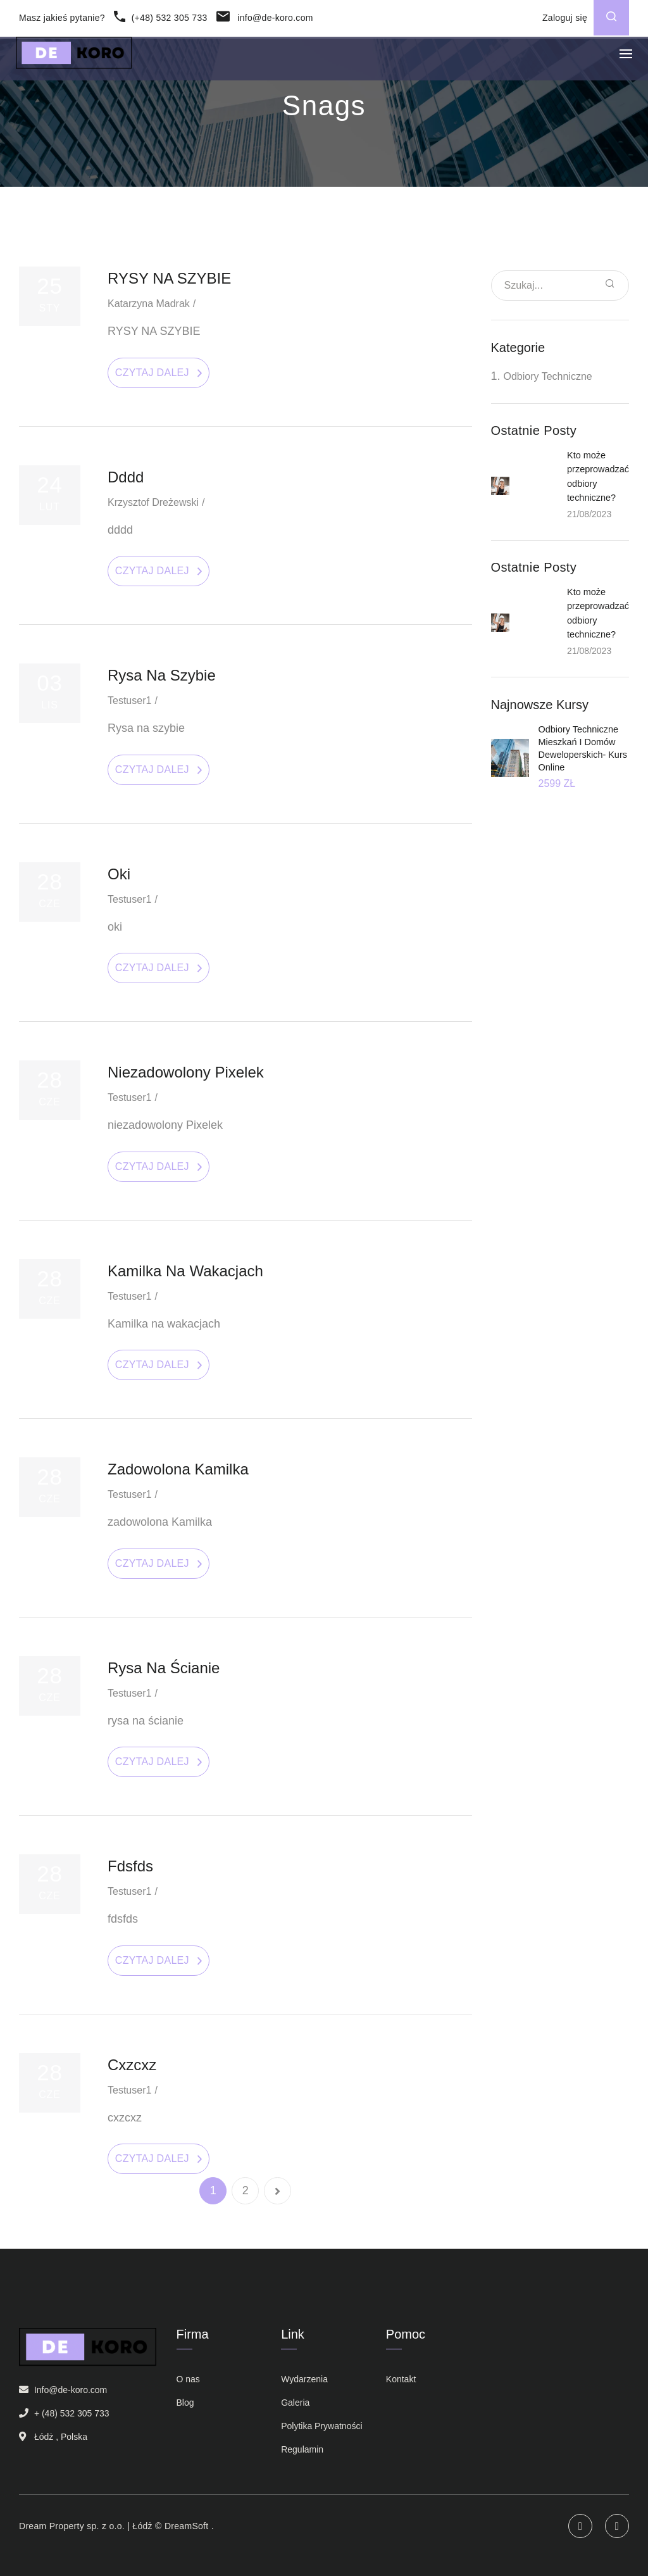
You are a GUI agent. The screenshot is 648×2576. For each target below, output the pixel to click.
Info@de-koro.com (70, 2390)
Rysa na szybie (162, 675)
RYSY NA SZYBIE (169, 278)
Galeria (295, 2402)
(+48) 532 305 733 (160, 18)
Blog (185, 2402)
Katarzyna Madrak (149, 303)
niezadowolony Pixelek (186, 1072)
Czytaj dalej (152, 372)
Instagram (580, 2526)
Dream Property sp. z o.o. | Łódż (86, 2526)
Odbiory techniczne (548, 376)
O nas (188, 2379)
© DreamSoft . (183, 2526)
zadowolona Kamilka (178, 1469)
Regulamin (302, 2449)
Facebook (617, 2526)
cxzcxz (132, 2064)
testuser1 (129, 700)
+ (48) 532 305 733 (71, 2413)
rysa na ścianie (164, 1667)
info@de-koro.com (264, 18)
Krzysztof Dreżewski (153, 502)
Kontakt (401, 2379)
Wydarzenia (304, 2379)
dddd (126, 477)
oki (119, 874)
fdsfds (130, 1866)
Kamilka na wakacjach (185, 1270)
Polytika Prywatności (321, 2426)
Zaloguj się (564, 18)
